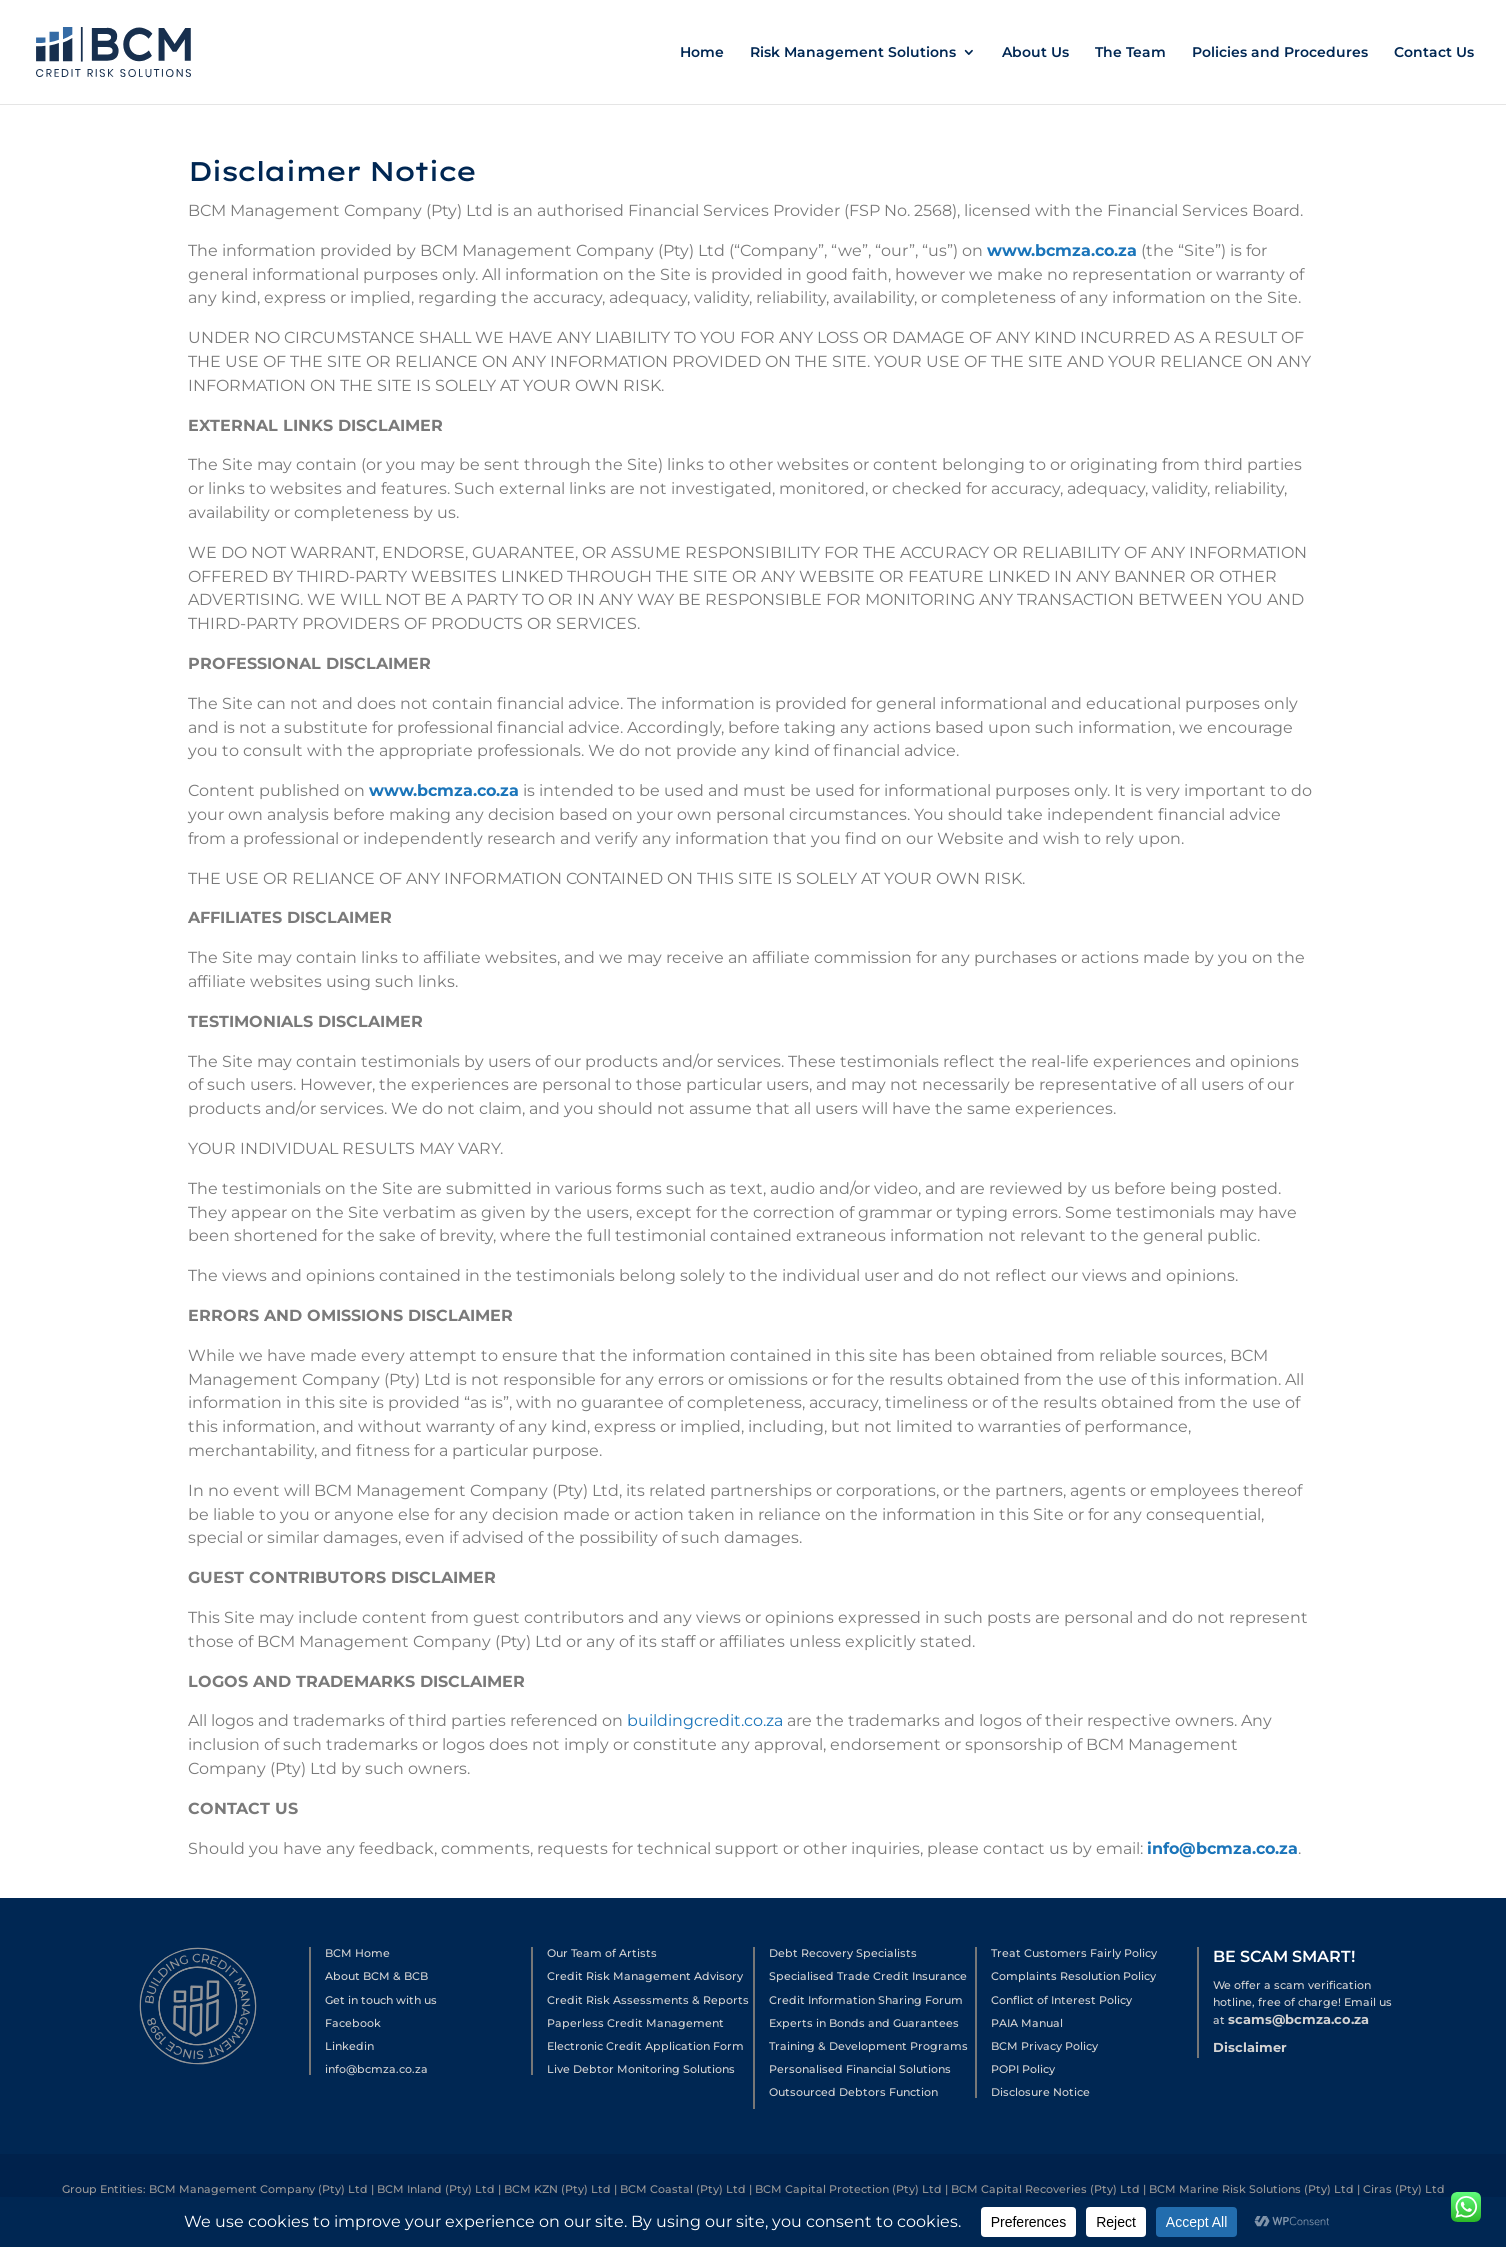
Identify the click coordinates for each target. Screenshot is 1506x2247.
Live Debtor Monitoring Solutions (641, 2069)
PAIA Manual (1027, 2023)
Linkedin (349, 2046)
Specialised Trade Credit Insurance (868, 1976)
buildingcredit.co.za (705, 1721)
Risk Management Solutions (853, 53)
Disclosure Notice (1040, 2092)
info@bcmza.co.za (1222, 1848)
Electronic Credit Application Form (645, 2046)
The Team (1130, 53)
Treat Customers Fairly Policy (1074, 1953)
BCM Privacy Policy (1044, 2046)
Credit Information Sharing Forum (866, 2000)
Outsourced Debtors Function (853, 2092)
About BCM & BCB (376, 1976)
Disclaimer (1250, 2047)
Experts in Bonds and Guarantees (864, 2023)
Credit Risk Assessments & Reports (648, 2000)
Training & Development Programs (868, 2046)
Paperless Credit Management (635, 2023)
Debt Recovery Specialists (843, 1953)
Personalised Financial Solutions (860, 2069)
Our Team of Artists (602, 1953)
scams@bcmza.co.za (1298, 2019)
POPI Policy (1023, 2069)
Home (702, 53)
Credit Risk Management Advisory (645, 1976)
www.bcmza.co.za (1059, 271)
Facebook (353, 2023)
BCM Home (357, 1953)
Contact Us (1434, 53)
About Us (1035, 53)
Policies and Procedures (1280, 53)
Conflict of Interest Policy (1061, 2000)
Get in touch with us (381, 2000)
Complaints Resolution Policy (1073, 1976)
